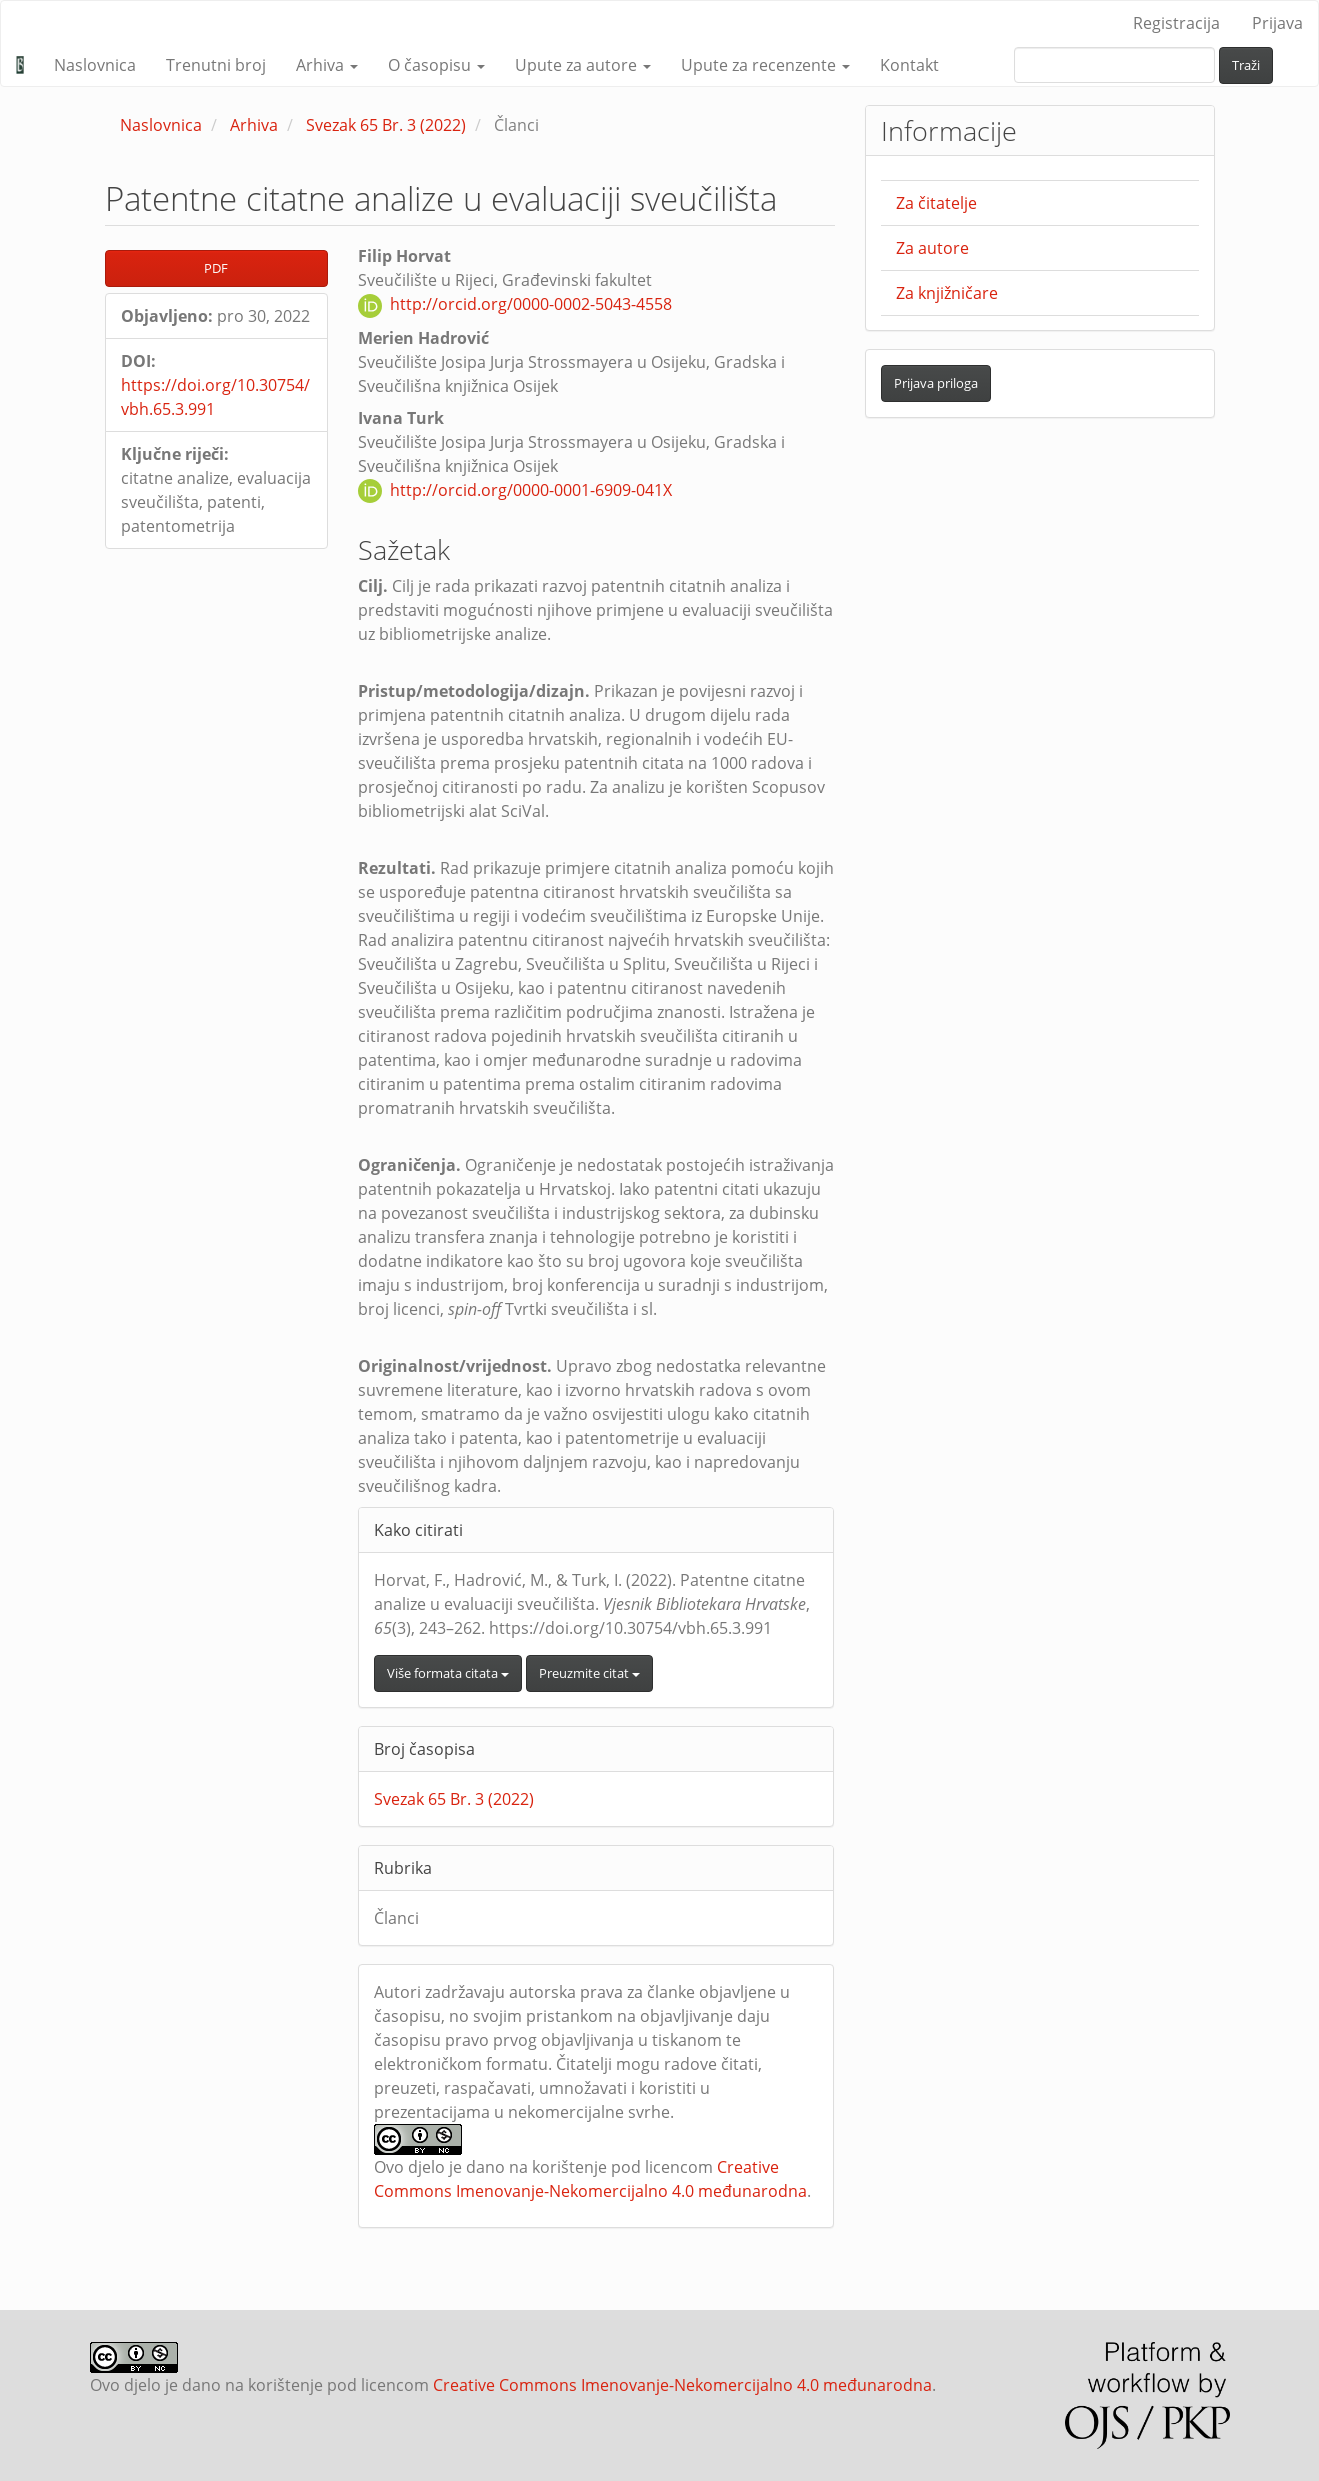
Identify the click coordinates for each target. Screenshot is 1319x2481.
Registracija (1176, 23)
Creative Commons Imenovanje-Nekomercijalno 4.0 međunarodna (682, 2385)
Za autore (932, 248)
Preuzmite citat (589, 1673)
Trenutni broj (216, 65)
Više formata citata (448, 1673)
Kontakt (909, 65)
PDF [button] (216, 268)
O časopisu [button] (436, 65)
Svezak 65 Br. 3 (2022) (386, 125)
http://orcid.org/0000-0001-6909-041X (531, 490)
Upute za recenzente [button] (765, 65)
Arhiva (254, 125)
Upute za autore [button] (583, 65)
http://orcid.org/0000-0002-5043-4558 (531, 304)
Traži (1246, 65)
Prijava (1277, 23)
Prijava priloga (936, 383)
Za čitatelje (936, 203)
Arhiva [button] (327, 65)
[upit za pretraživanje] (1114, 65)
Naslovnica (95, 65)
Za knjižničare (947, 293)
